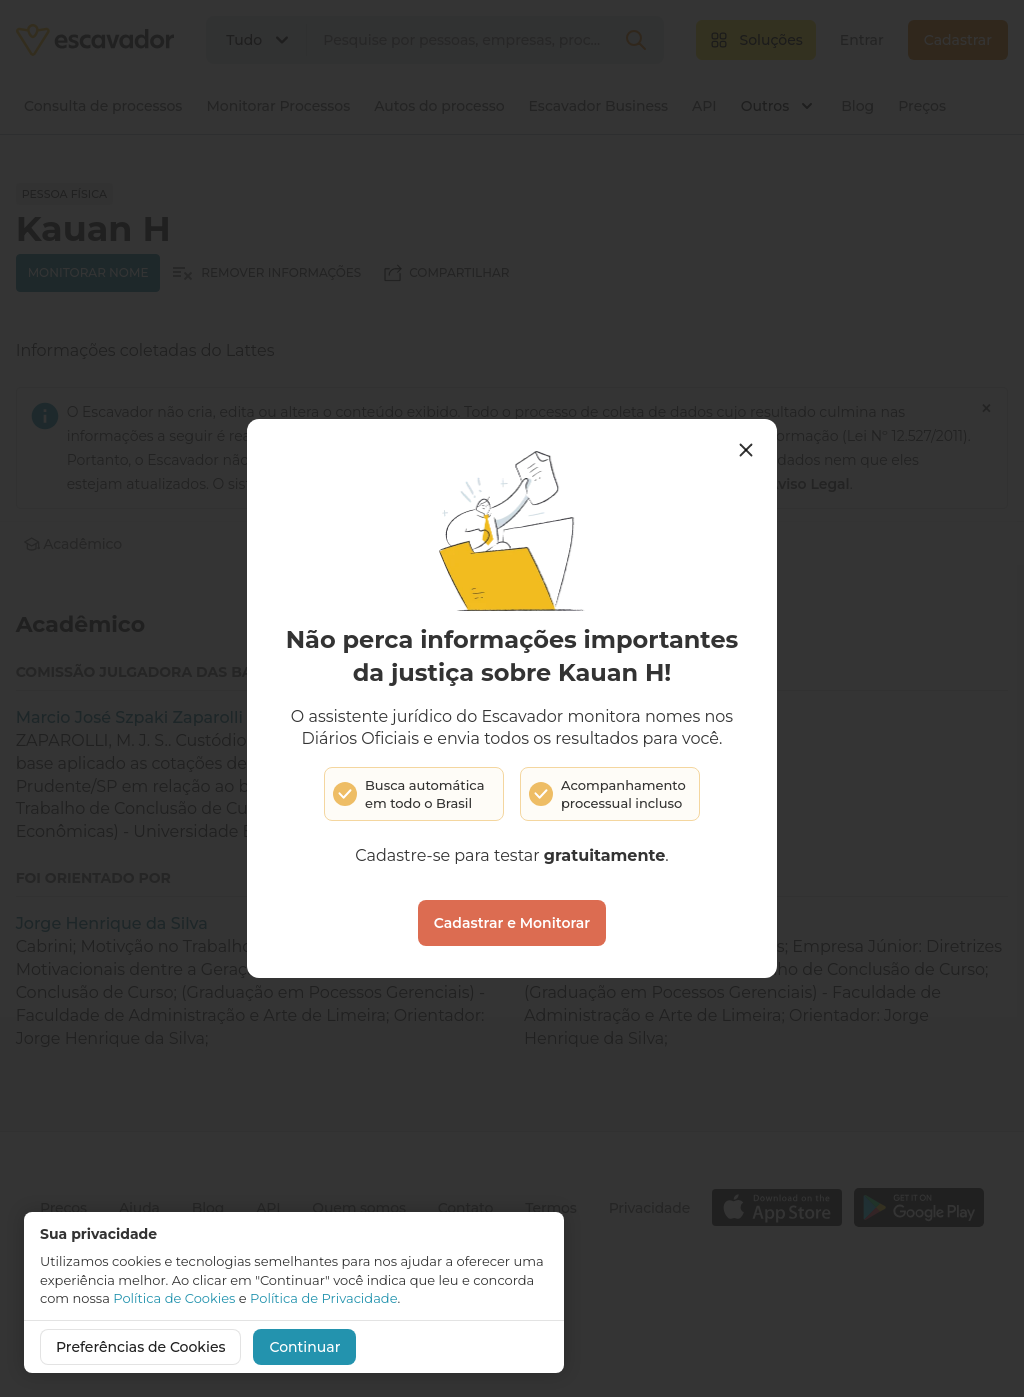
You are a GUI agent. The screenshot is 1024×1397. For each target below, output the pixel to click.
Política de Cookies (174, 1298)
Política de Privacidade (323, 1298)
